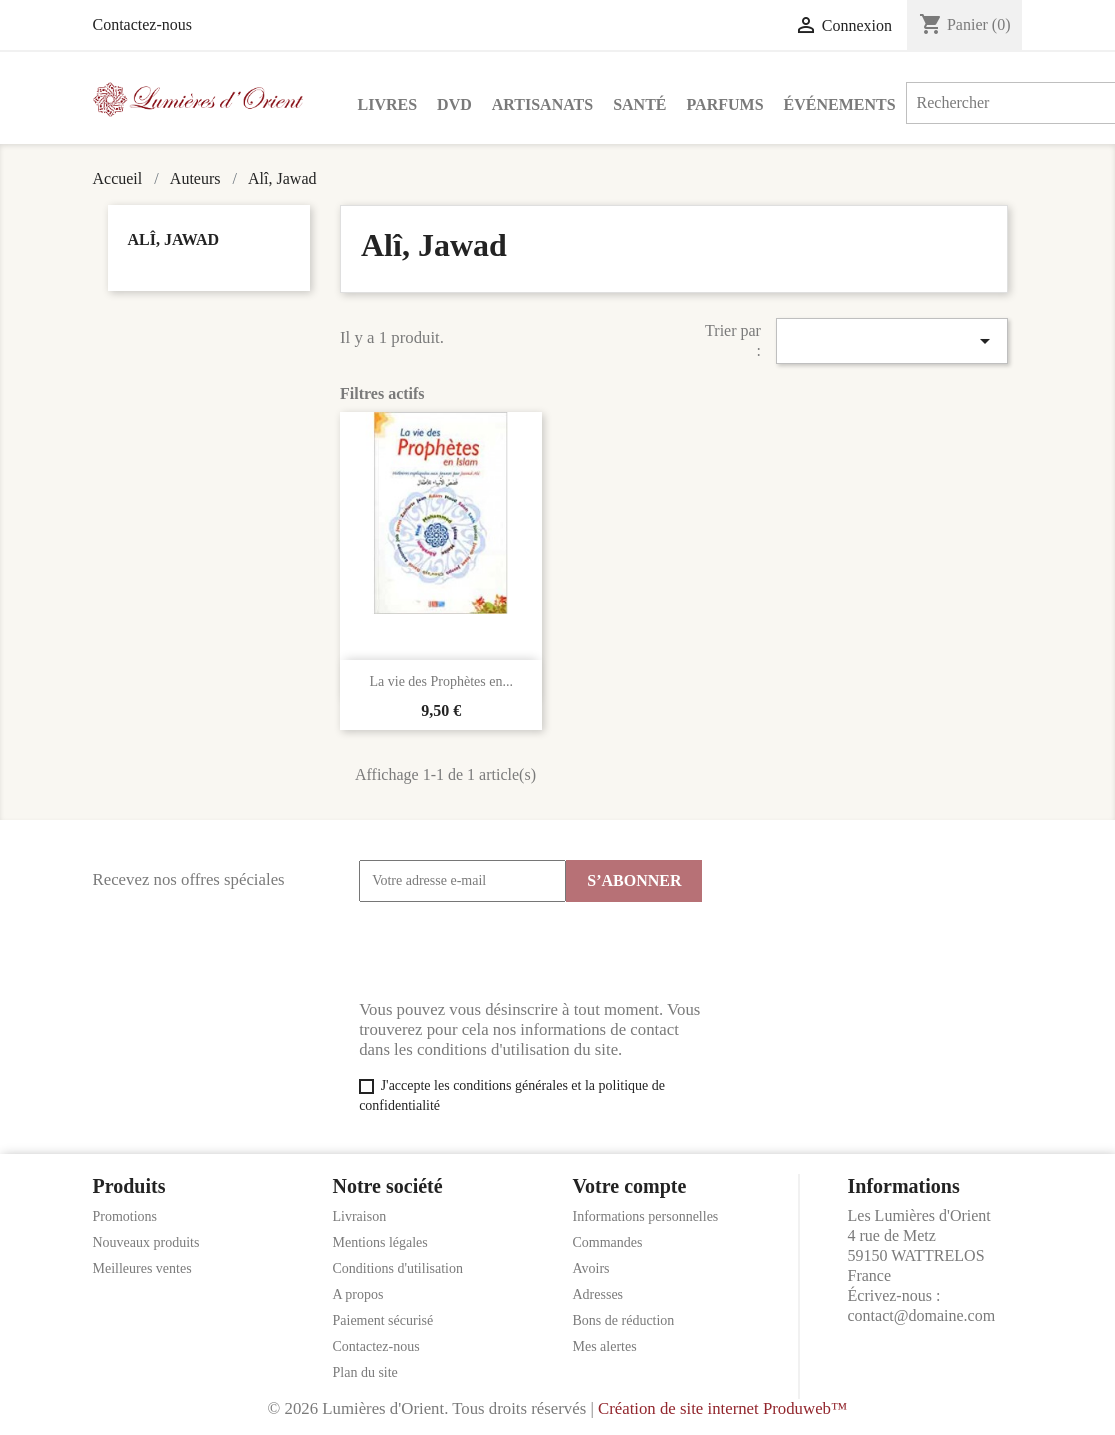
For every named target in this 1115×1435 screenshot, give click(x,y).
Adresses (598, 1294)
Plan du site (365, 1372)
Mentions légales (380, 1242)
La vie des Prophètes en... (441, 681)
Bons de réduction (624, 1320)
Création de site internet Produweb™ (722, 1408)
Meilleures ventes (142, 1268)
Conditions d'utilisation (398, 1268)
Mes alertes (605, 1346)
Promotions (125, 1216)
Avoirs (591, 1268)
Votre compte (630, 1186)
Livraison (360, 1216)
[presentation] (511, 951)
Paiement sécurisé (383, 1320)
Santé (639, 104)
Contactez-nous (143, 24)
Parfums (725, 104)
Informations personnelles (646, 1216)
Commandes (608, 1242)
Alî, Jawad (174, 239)
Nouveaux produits (146, 1242)
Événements (840, 104)
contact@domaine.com (922, 1315)
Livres (388, 104)
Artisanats (542, 104)
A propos (358, 1294)
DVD (454, 104)
